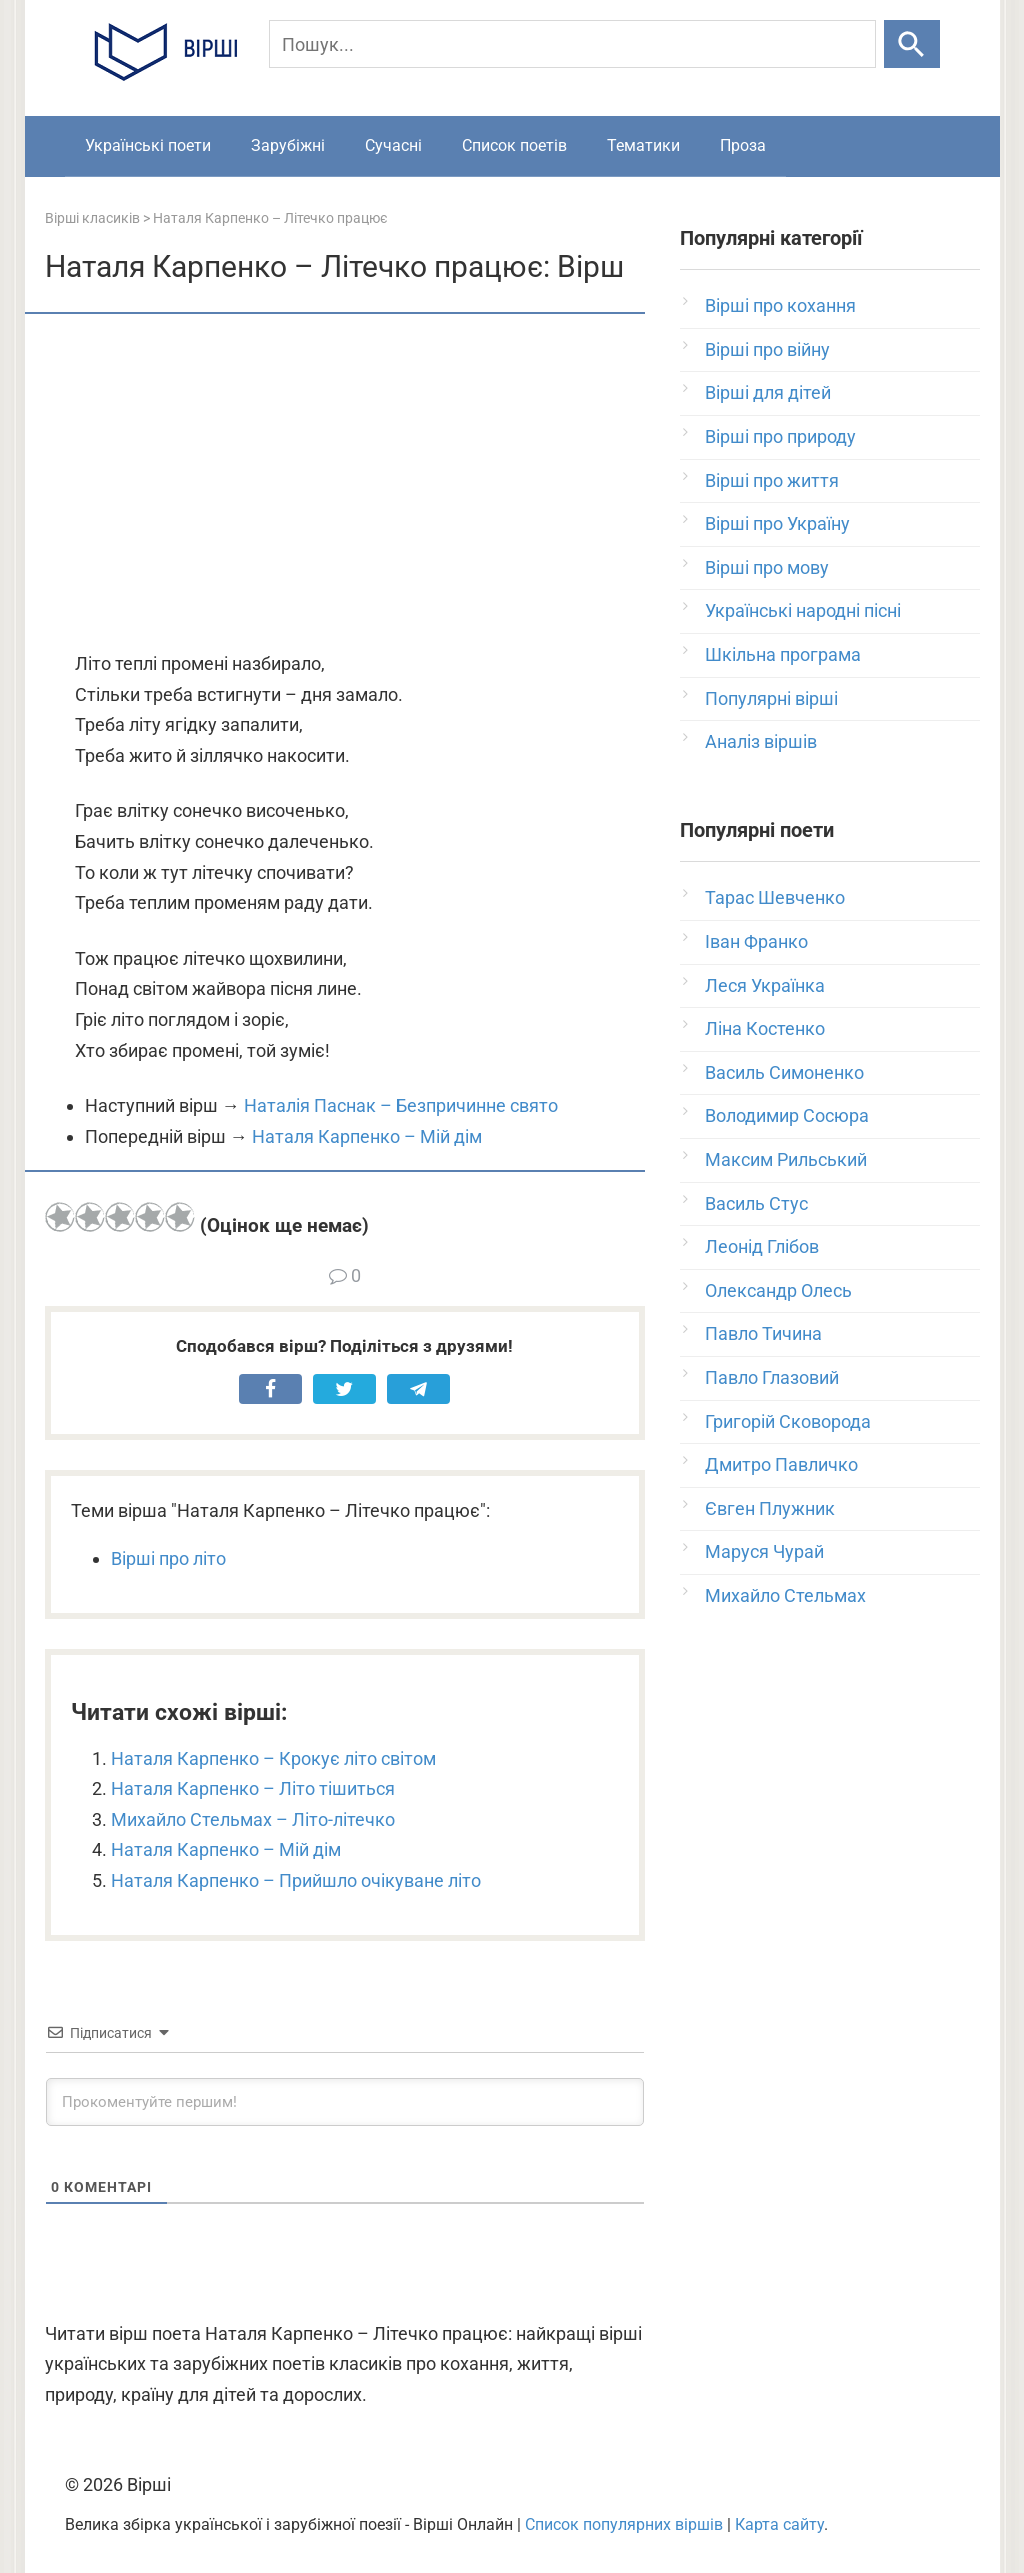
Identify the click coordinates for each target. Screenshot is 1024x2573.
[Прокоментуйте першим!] (345, 2102)
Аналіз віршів (761, 741)
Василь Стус (756, 1203)
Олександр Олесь (778, 1290)
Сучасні (393, 145)
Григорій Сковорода (788, 1421)
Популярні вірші (771, 698)
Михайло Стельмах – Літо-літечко (253, 1819)
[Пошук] (573, 44)
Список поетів (514, 145)
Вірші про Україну (777, 523)
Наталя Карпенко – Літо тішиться (253, 1788)
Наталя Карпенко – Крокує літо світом (273, 1758)
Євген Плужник (770, 1508)
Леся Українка (765, 985)
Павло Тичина (763, 1333)
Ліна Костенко (765, 1028)
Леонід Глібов (762, 1246)
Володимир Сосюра (787, 1115)
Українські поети (148, 145)
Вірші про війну (767, 349)
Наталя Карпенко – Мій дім (367, 1136)
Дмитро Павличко (781, 1464)
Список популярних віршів (624, 2524)
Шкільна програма (783, 654)
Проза (743, 145)
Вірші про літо (168, 1558)
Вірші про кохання (780, 305)
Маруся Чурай (764, 1551)
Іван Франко (756, 941)
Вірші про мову (767, 567)
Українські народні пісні (803, 610)
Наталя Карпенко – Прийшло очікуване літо (296, 1880)
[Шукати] (911, 44)
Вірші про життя (772, 480)
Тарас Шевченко (775, 897)
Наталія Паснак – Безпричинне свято (401, 1105)
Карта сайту (779, 2524)
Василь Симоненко (784, 1072)
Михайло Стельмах (785, 1595)
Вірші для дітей (768, 392)
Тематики (643, 145)
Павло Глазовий (772, 1377)
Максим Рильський (786, 1159)
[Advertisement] (345, 484)
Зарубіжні (288, 145)
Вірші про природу (780, 436)
